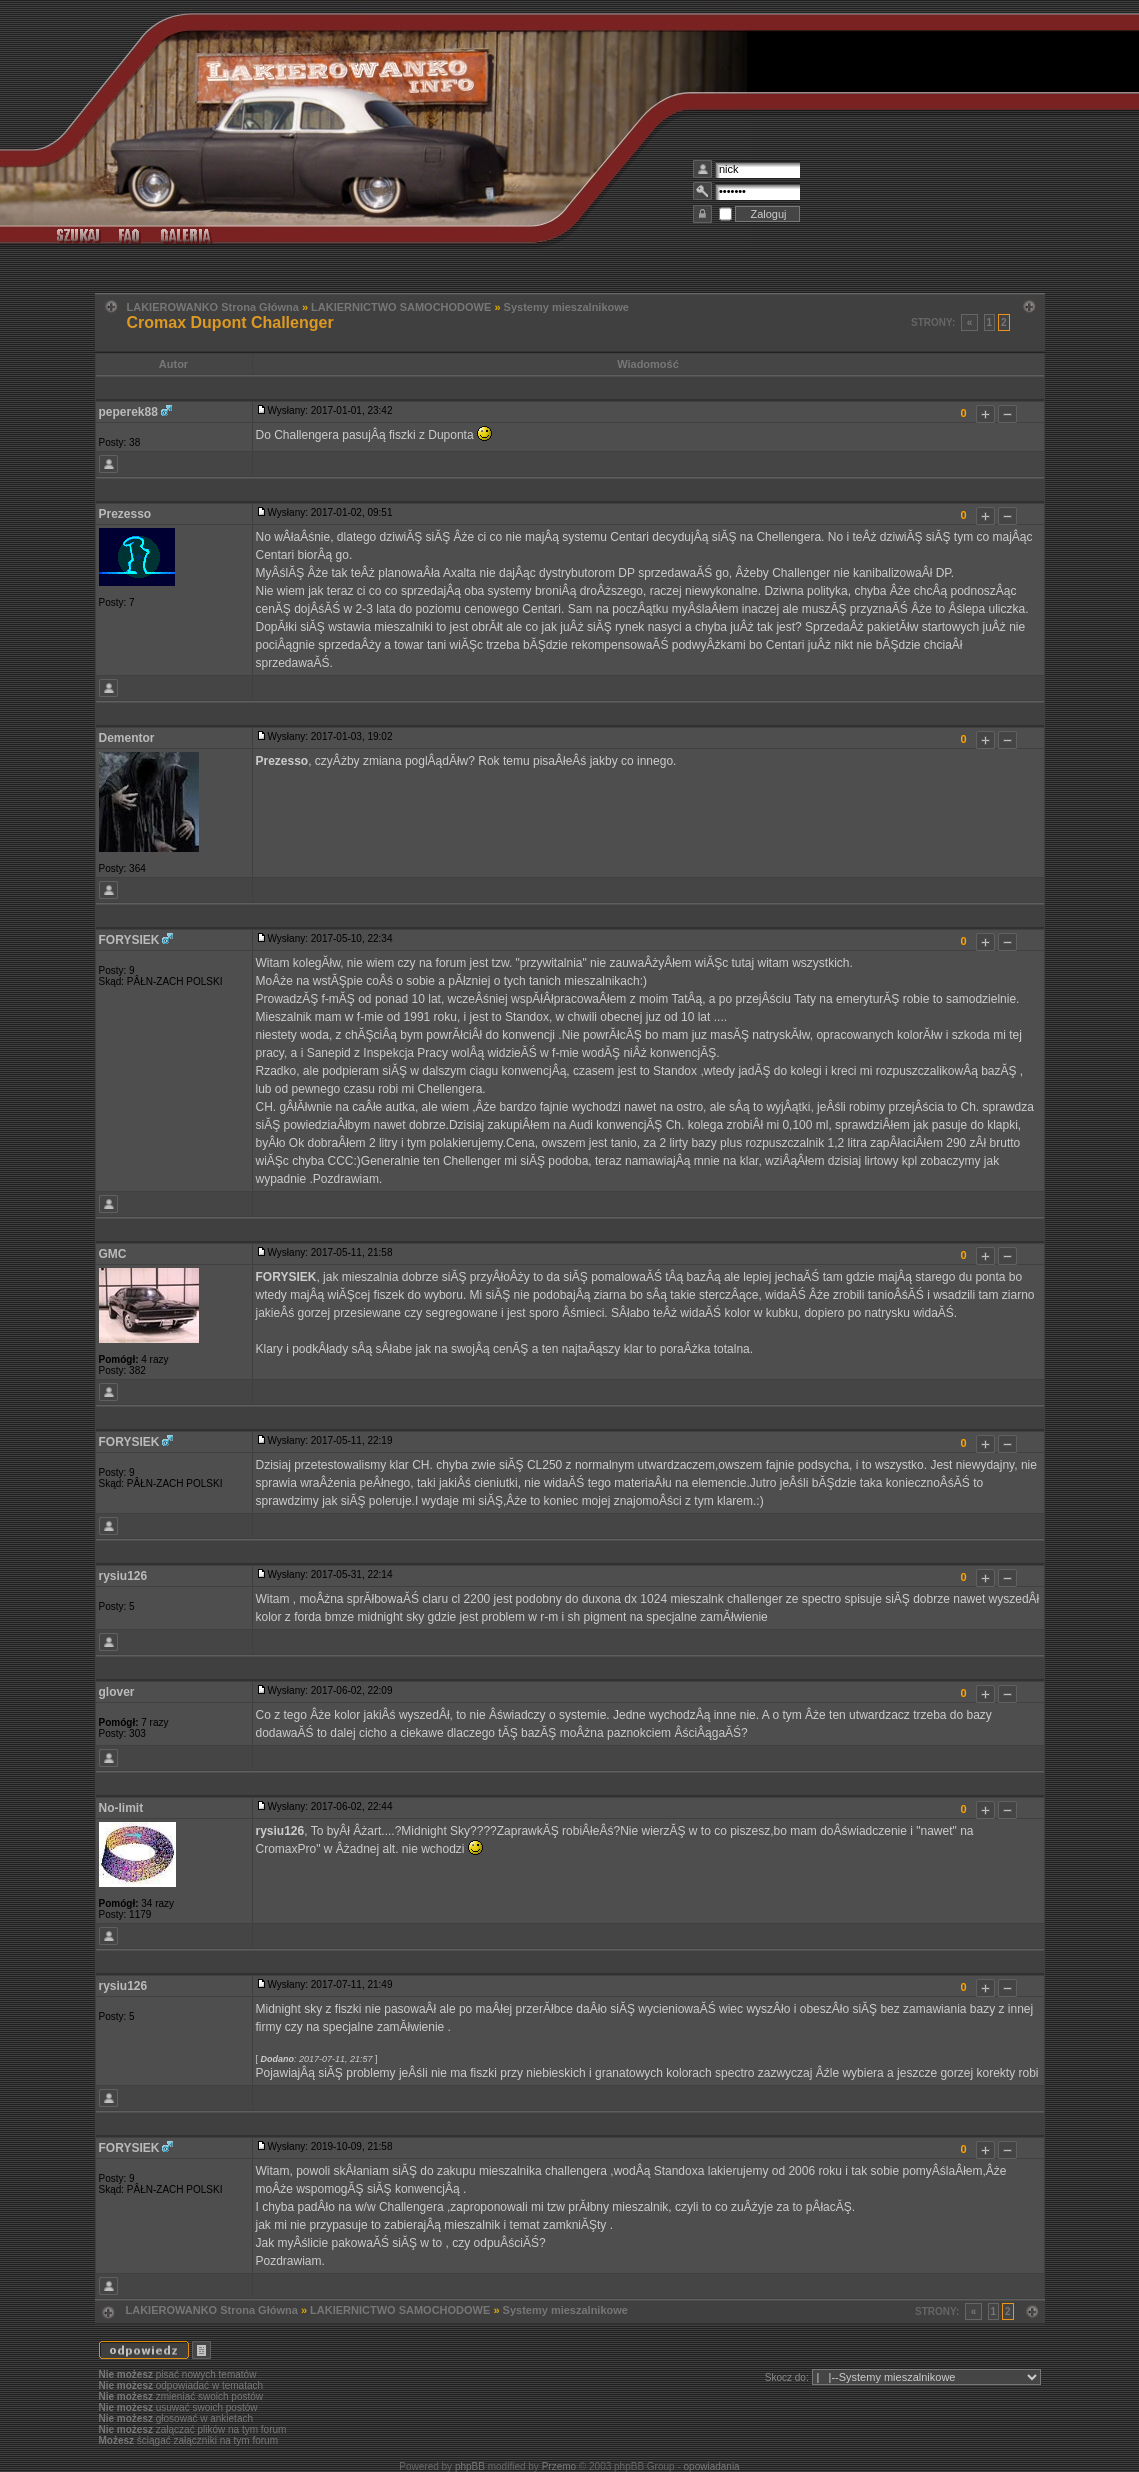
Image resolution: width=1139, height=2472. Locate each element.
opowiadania (712, 2466)
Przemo (559, 2466)
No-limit (121, 1808)
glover (117, 1692)
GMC (113, 1254)
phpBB (470, 2466)
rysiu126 (123, 1576)
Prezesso (125, 514)
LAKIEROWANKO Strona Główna (213, 307)
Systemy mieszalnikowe (566, 307)
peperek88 (128, 412)
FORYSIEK (129, 940)
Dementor (127, 738)
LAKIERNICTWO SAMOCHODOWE (401, 307)
